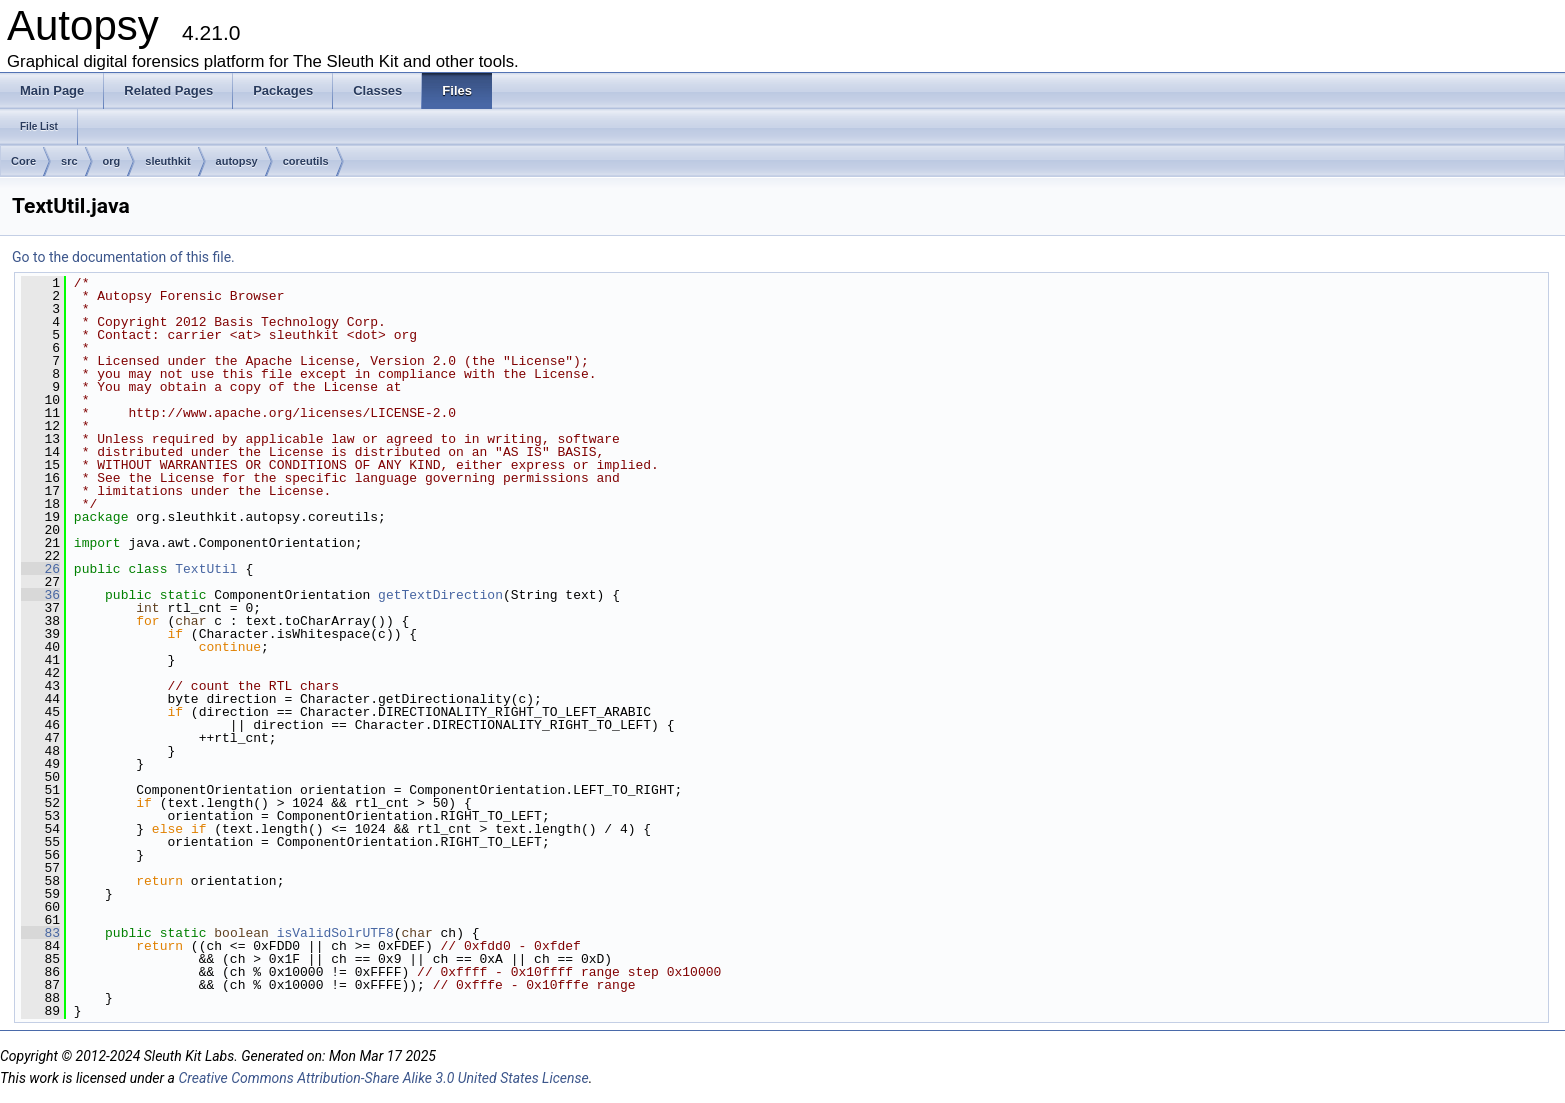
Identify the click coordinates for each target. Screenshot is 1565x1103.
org (112, 161)
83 (40, 933)
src (69, 161)
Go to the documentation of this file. (123, 257)
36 (40, 595)
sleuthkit (167, 161)
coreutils (306, 161)
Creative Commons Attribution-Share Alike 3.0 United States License (383, 1078)
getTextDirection (440, 595)
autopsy (237, 161)
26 (40, 569)
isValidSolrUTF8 (335, 933)
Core (23, 161)
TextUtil (206, 569)
